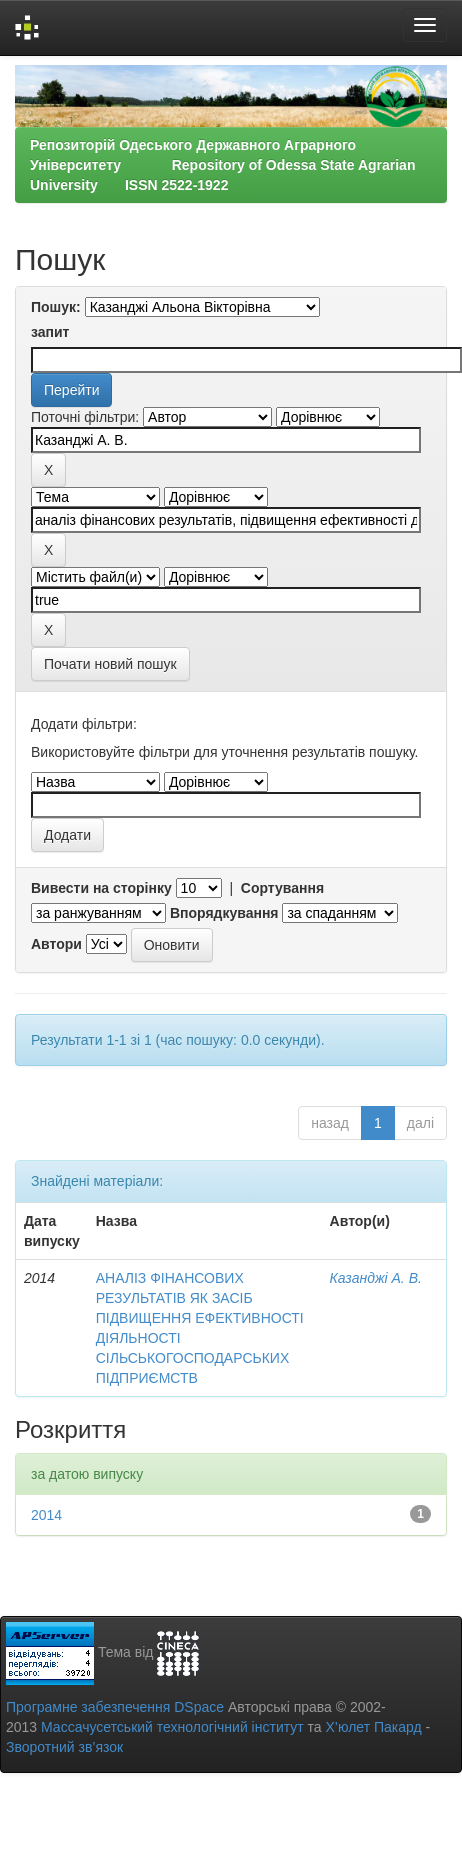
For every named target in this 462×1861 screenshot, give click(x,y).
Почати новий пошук (110, 664)
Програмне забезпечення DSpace (115, 1707)
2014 (46, 1515)
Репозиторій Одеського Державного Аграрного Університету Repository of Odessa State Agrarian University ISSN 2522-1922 (222, 165)
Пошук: (56, 307)
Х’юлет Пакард (374, 1727)
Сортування (282, 888)
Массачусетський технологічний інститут (172, 1727)
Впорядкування (224, 913)
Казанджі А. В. (376, 1278)
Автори (56, 944)
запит (50, 332)
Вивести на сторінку (101, 888)
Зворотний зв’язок (64, 1747)
